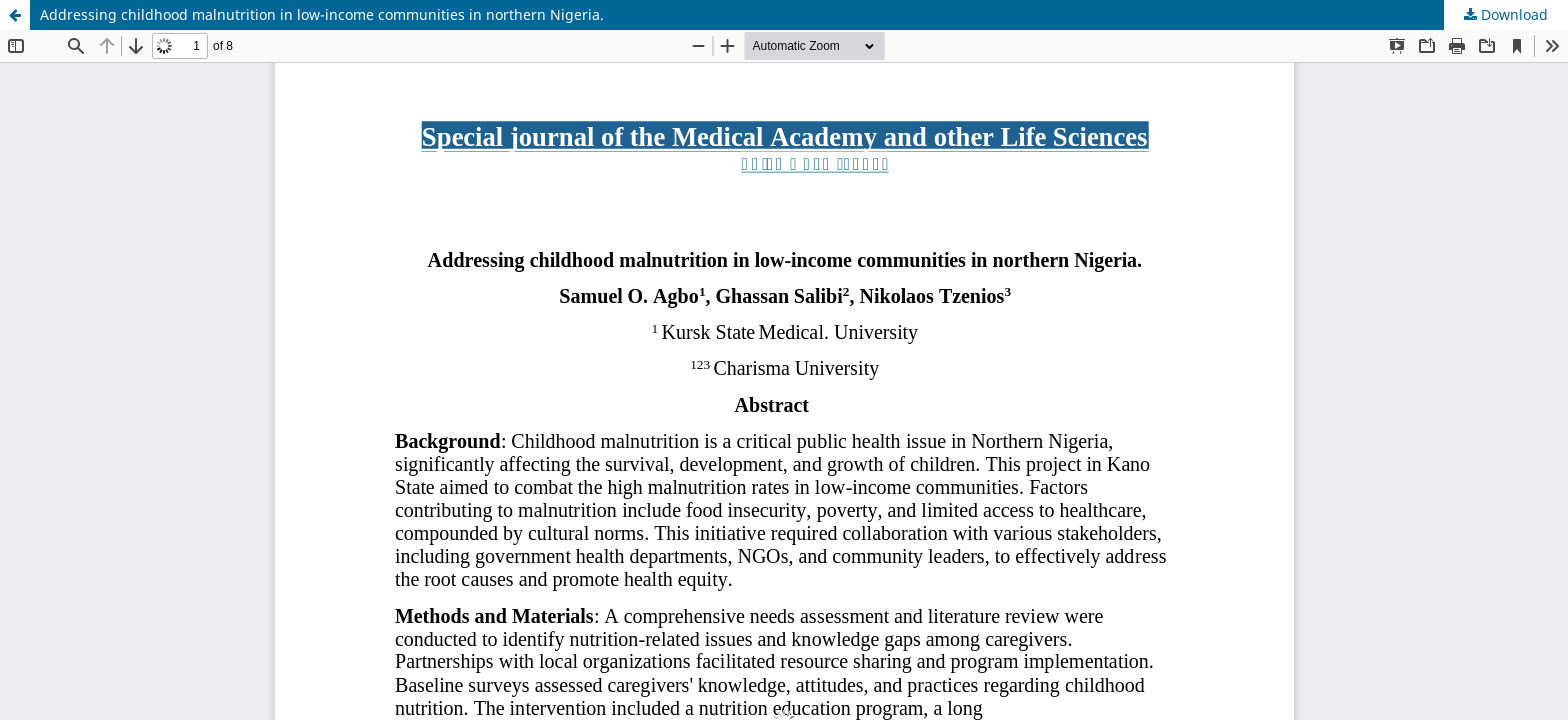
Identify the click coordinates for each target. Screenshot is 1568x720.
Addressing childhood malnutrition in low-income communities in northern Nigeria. (322, 14)
